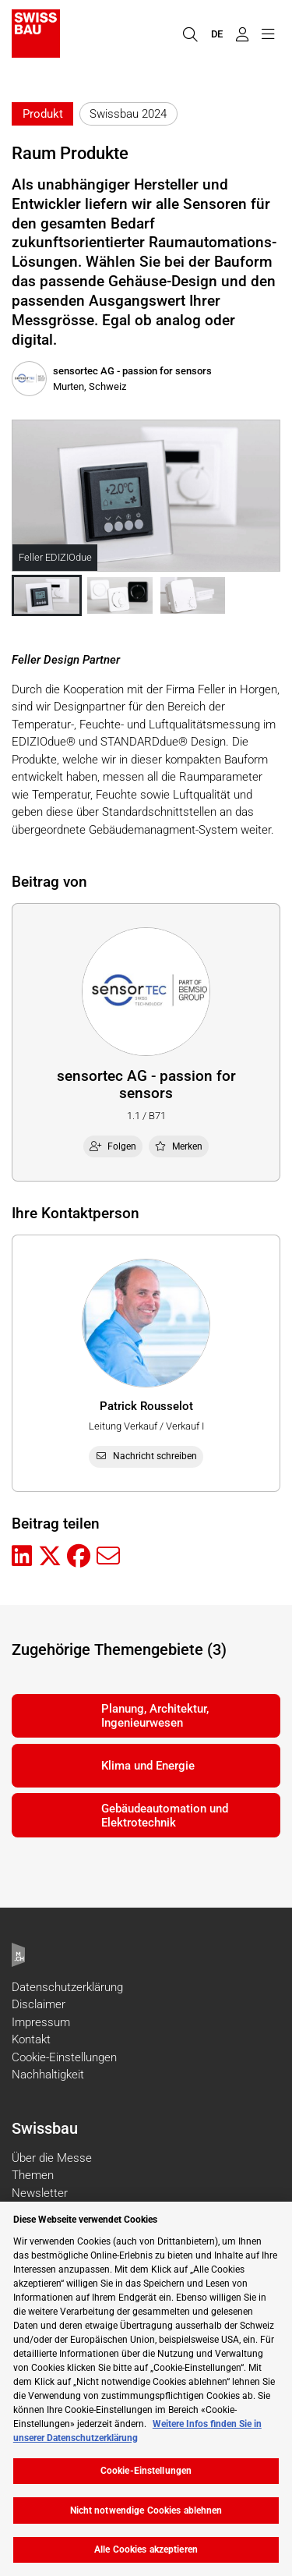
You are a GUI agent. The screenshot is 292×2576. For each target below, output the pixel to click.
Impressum (41, 2022)
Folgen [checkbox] (113, 1146)
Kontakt (31, 2039)
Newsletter (40, 2193)
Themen (33, 2175)
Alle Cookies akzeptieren (146, 2549)
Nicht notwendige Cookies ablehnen (146, 2510)
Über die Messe (52, 2158)
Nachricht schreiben (146, 1456)
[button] (47, 595)
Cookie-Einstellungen (64, 2057)
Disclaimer (38, 2004)
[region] (146, 2389)
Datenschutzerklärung (67, 1987)
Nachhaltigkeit (48, 2075)
